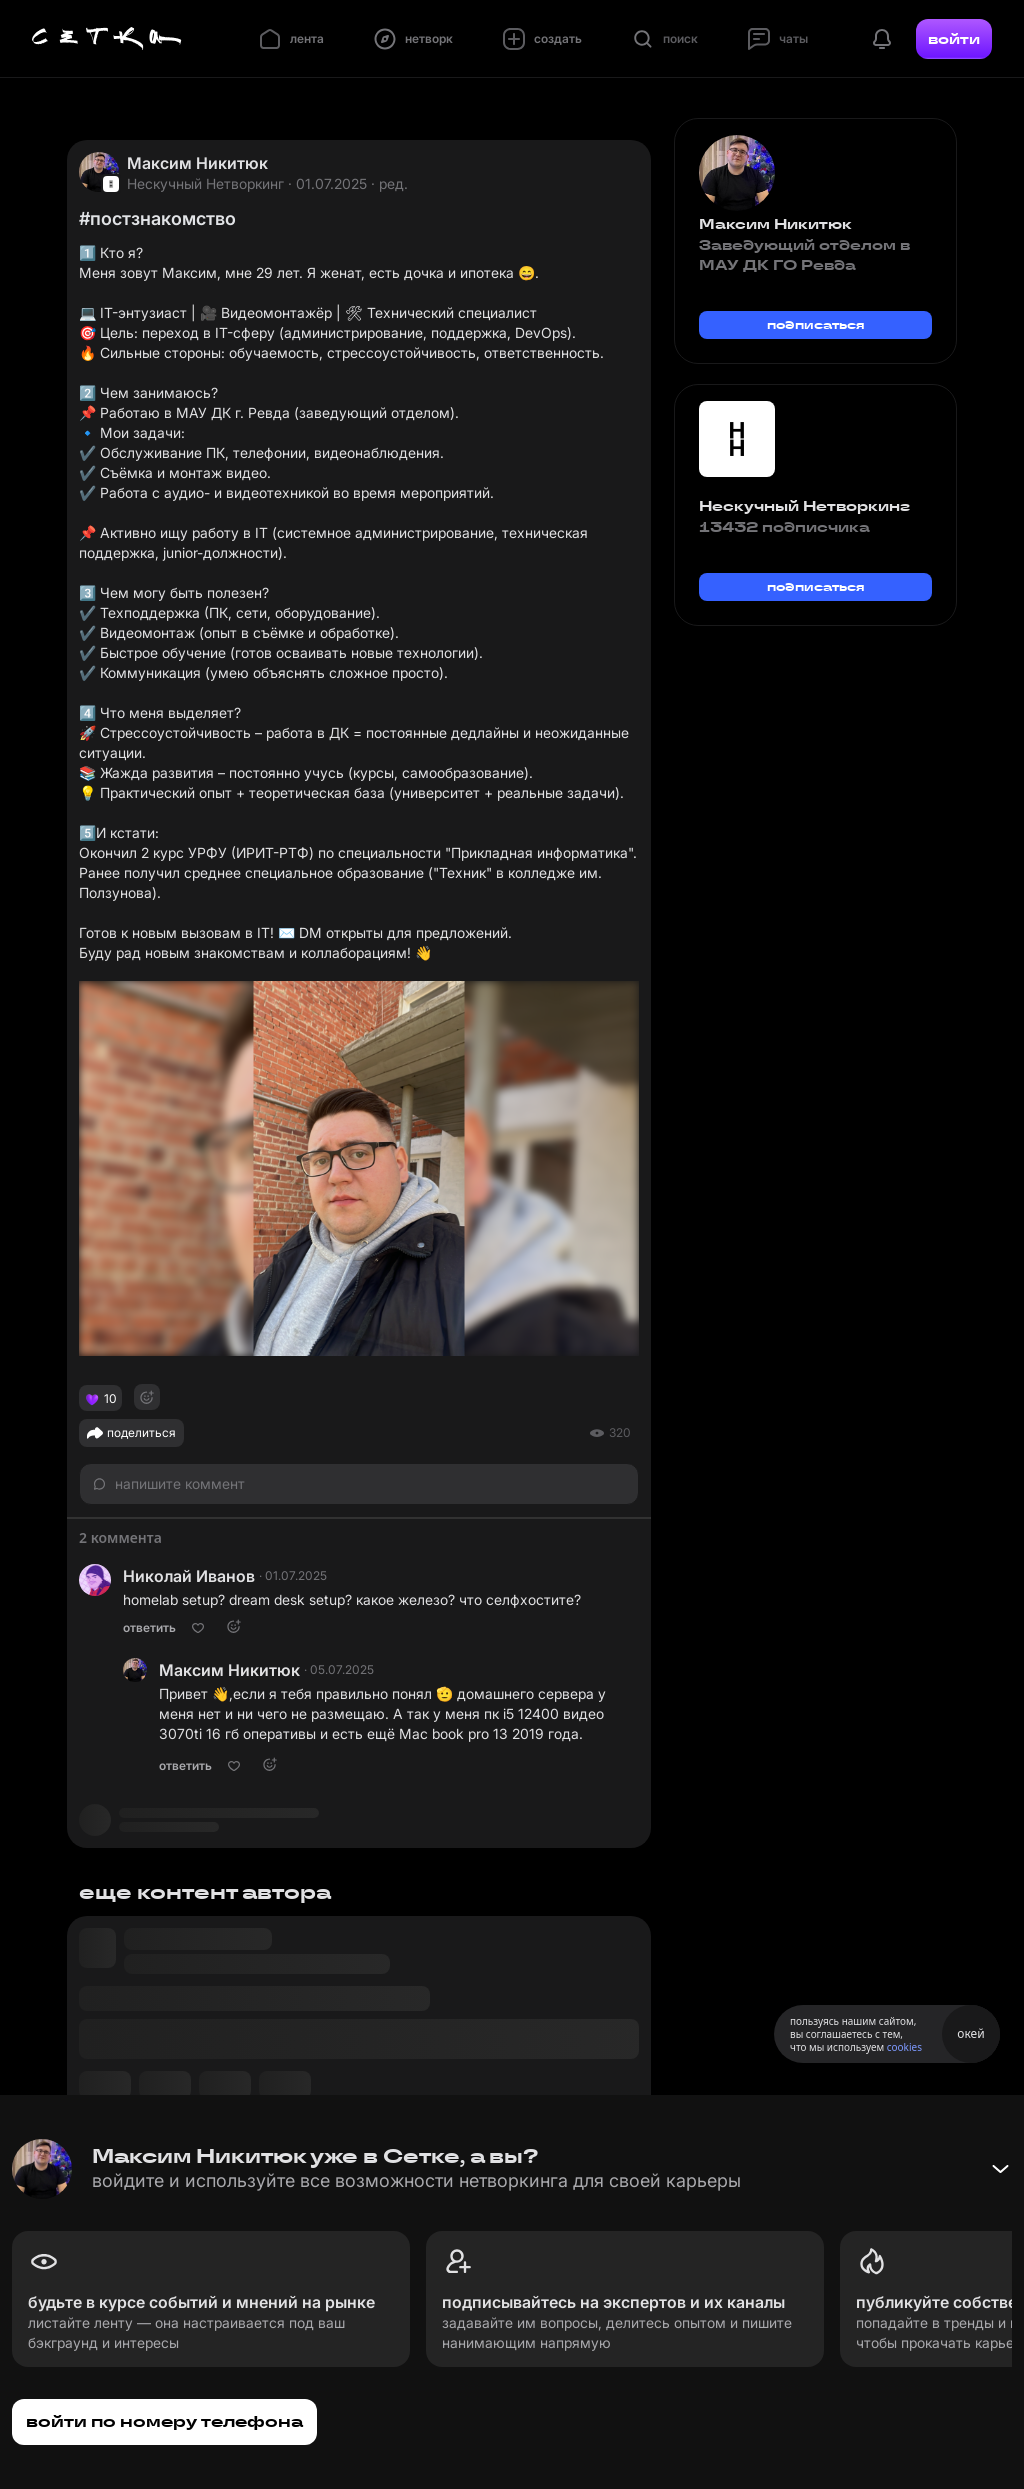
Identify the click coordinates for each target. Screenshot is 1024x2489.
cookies (904, 2047)
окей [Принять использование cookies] (970, 2033)
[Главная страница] (107, 39)
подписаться (816, 324)
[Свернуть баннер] (1000, 2169)
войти (954, 39)
